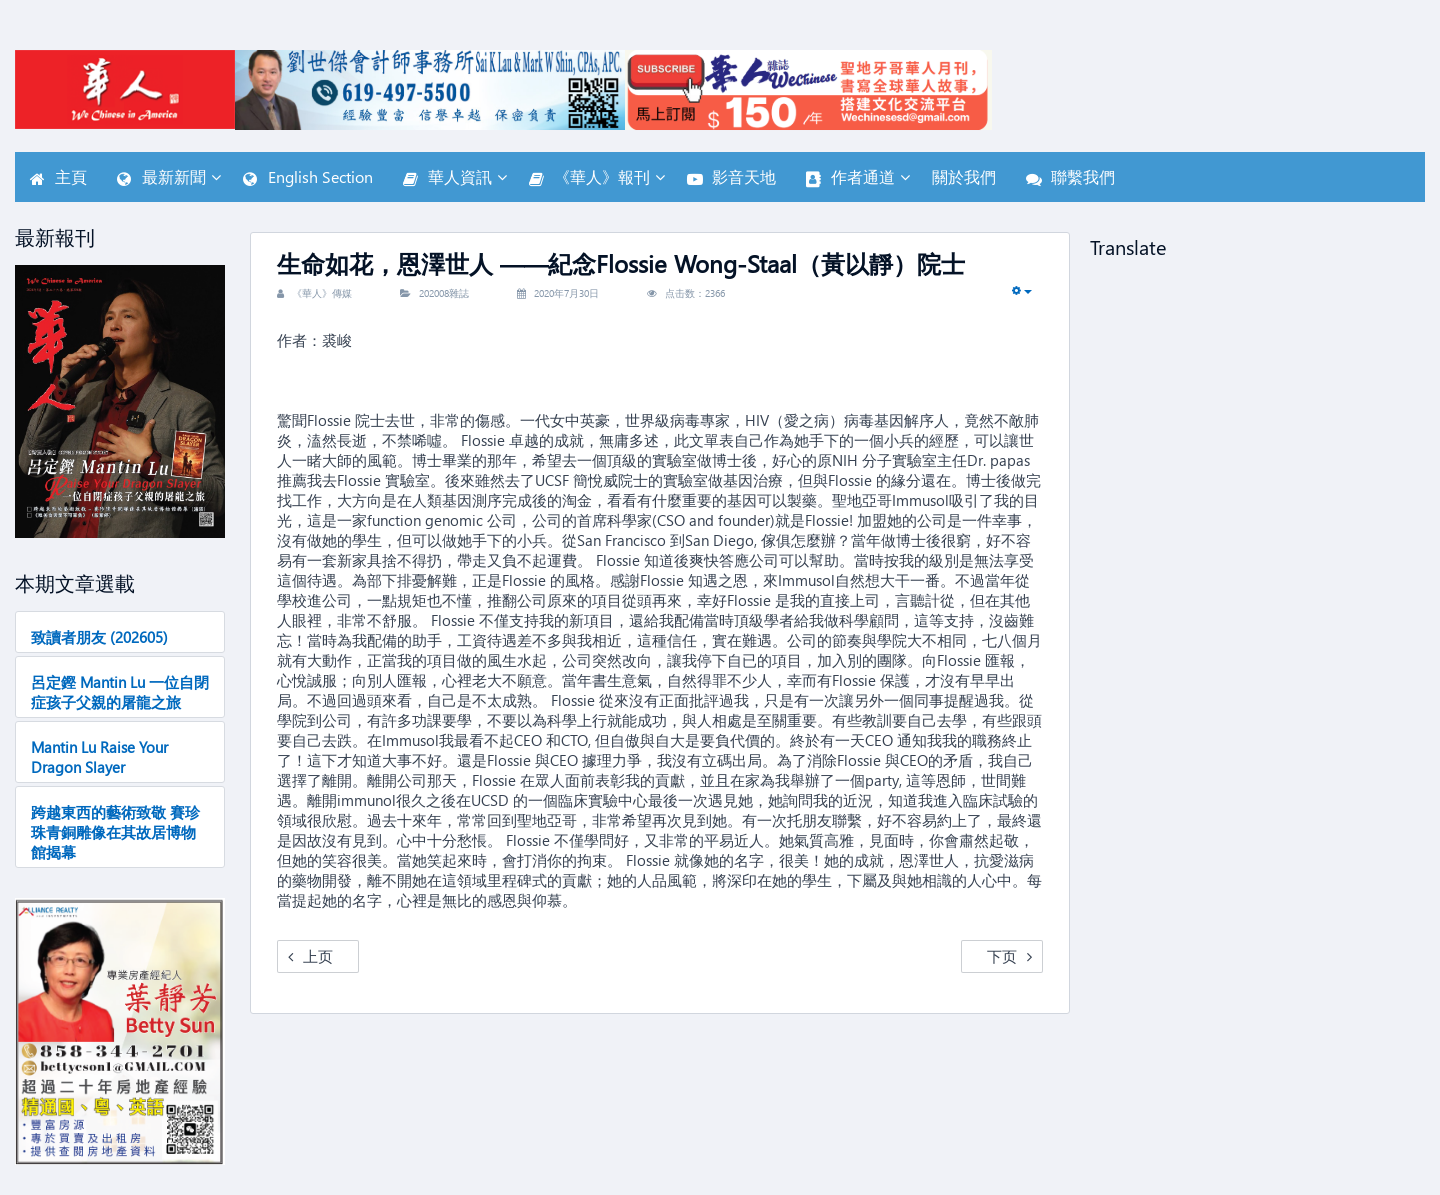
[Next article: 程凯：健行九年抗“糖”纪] (1002, 956)
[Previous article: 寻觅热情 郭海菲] (318, 956)
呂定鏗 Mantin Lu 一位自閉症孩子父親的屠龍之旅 (120, 692)
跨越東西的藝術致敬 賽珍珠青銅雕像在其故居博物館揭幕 (115, 832)
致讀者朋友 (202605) (99, 637)
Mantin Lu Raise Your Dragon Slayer (99, 757)
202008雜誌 (444, 293)
